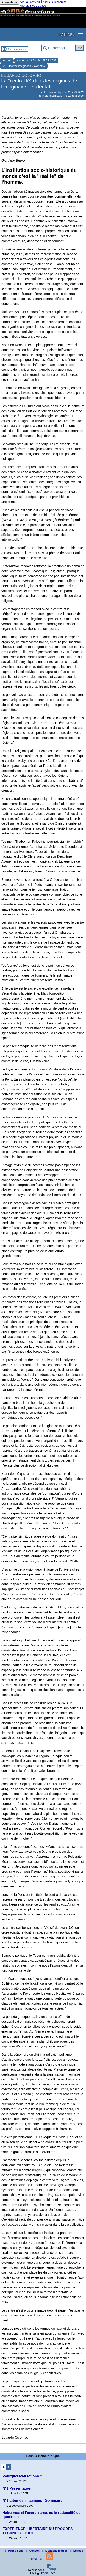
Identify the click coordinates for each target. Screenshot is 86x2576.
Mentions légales (55, 2550)
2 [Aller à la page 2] (8, 2467)
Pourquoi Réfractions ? (22, 2476)
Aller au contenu (30, 2)
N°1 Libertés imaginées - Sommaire (32, 2500)
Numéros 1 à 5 (36, 60)
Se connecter (17, 49)
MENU (67, 34)
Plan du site (14, 2550)
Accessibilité (9, 2)
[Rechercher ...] (58, 48)
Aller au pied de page (33, 5)
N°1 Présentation (17, 2488)
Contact (33, 2550)
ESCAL (45, 2573)
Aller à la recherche (55, 2)
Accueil (6, 60)
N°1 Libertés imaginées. (24, 66)
